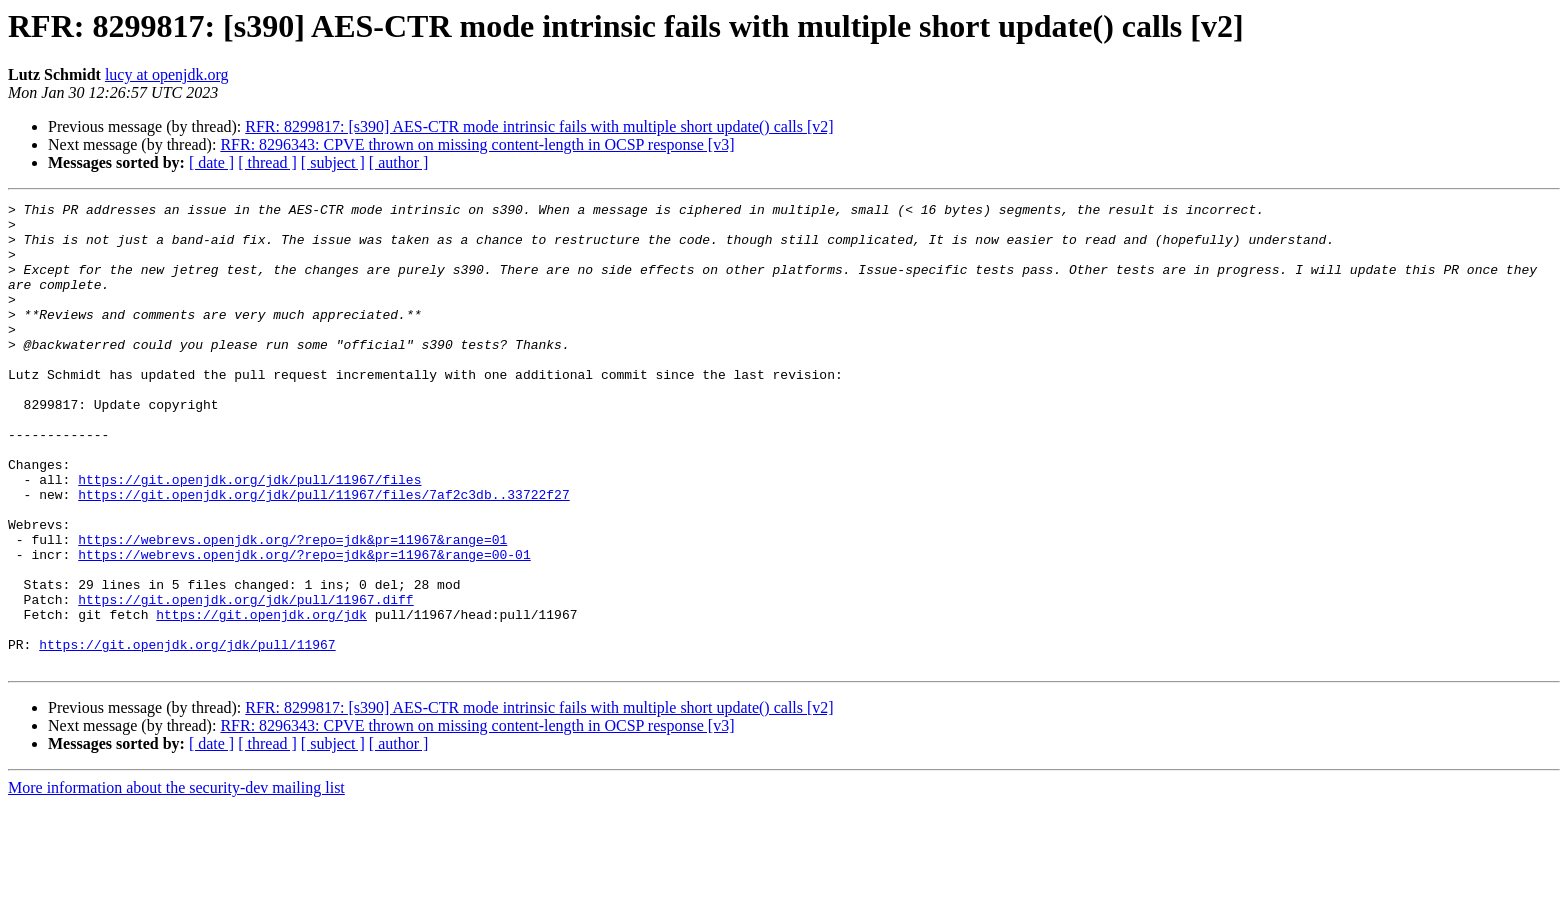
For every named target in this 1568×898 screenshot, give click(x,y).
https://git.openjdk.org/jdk (261, 698)
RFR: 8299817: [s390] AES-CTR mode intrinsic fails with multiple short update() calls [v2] (539, 126)
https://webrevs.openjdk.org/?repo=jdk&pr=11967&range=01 (292, 608)
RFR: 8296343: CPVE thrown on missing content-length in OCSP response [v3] (477, 144)
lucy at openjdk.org (167, 74)
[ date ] (211, 162)
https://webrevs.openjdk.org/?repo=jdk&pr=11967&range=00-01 (304, 626)
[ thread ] (267, 162)
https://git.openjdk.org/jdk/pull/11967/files (249, 536)
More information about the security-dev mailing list (176, 880)
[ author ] (399, 162)
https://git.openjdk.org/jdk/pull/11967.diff (245, 680)
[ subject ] (333, 162)
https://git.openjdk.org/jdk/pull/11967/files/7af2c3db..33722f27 (323, 554)
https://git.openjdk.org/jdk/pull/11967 (187, 734)
